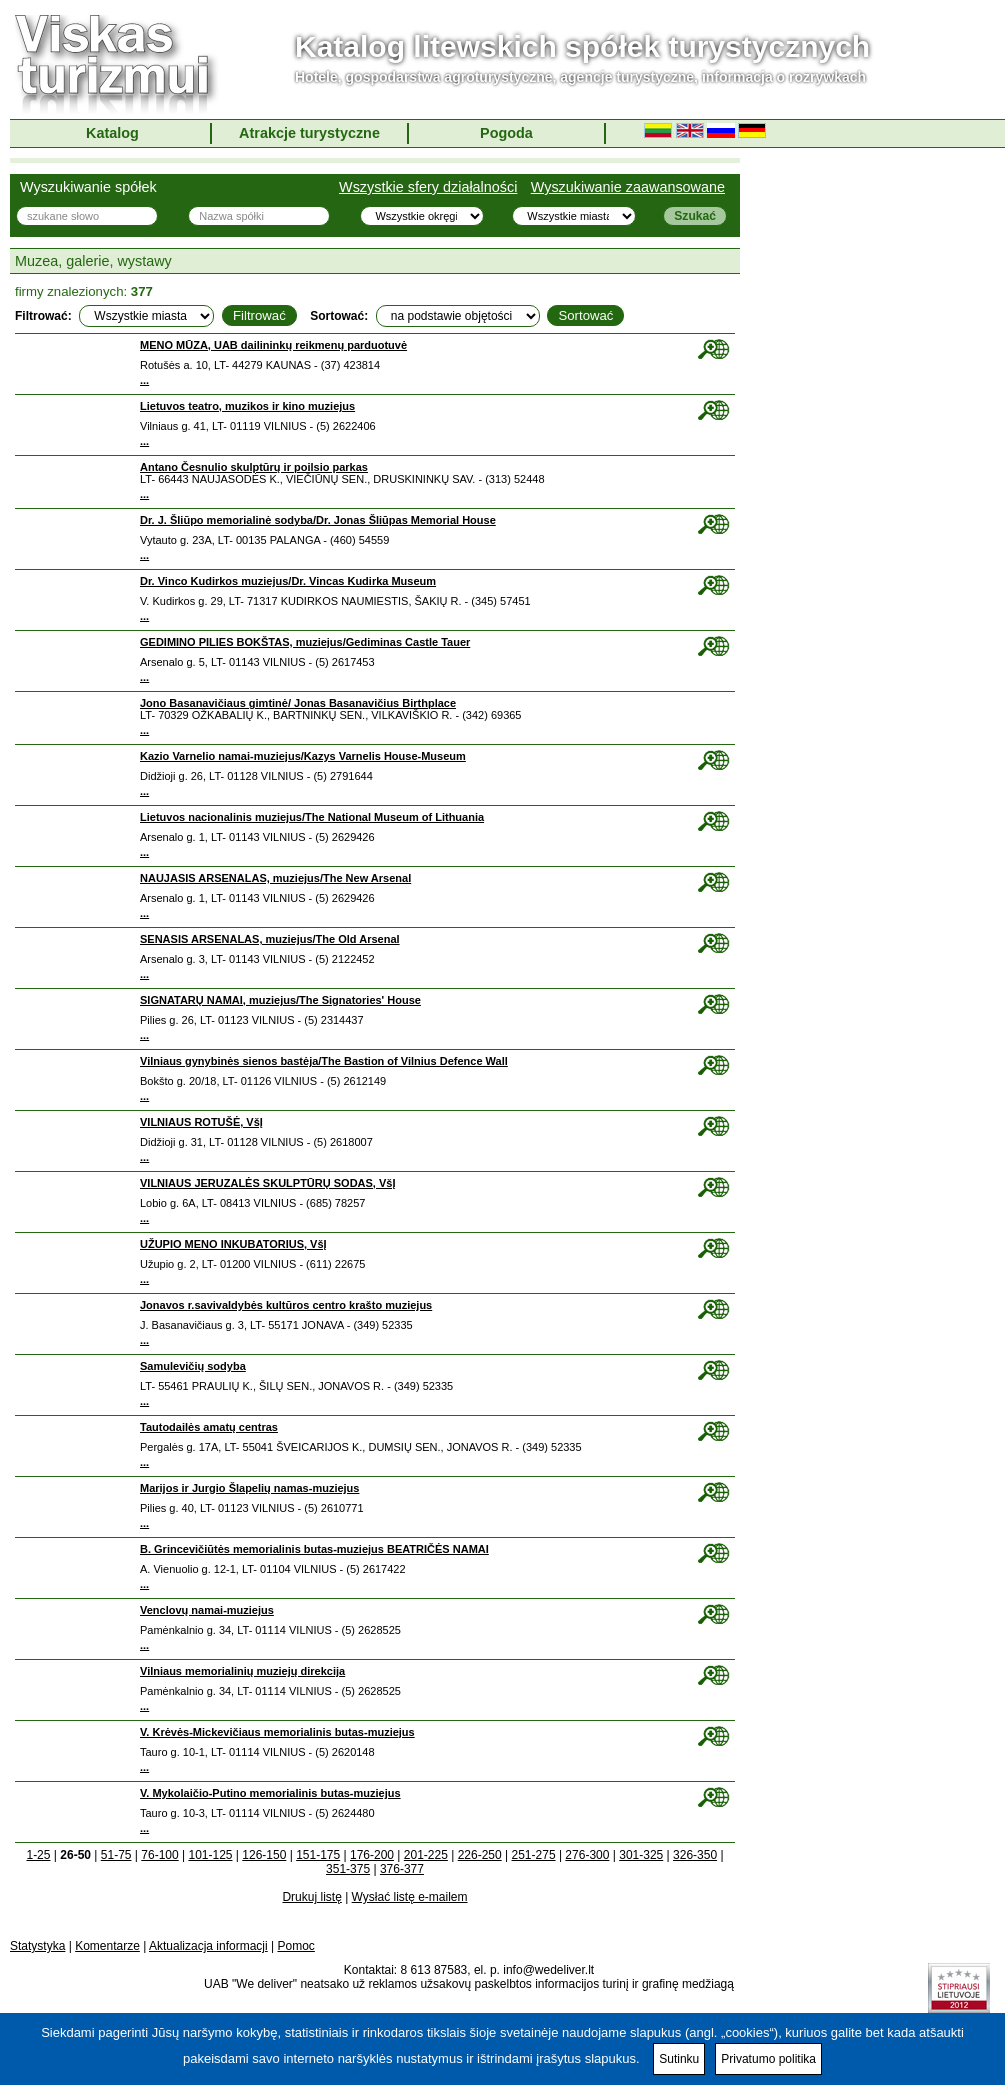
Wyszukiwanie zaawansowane (628, 187)
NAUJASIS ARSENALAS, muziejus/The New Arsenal (275, 878)
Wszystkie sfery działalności (428, 187)
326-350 (695, 1855)
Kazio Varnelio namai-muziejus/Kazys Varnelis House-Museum (303, 756)
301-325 (641, 1855)
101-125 (210, 1855)
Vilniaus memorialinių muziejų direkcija (242, 1671)
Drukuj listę (311, 1897)
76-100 (159, 1855)
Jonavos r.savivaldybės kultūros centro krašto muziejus (286, 1305)
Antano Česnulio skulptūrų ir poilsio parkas (254, 467)
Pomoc (296, 1946)
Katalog (112, 133)
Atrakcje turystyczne (309, 133)
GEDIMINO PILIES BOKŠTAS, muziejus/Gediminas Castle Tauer (305, 642)
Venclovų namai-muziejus (207, 1610)
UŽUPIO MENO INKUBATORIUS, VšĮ (233, 1244)
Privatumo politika (768, 2059)
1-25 (38, 1855)
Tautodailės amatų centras (209, 1427)
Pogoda (506, 133)
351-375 (348, 1869)
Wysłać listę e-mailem (410, 1897)
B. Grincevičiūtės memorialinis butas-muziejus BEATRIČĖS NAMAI (314, 1549)
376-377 (402, 1869)
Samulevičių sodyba (193, 1366)
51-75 (116, 1855)
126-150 (264, 1855)
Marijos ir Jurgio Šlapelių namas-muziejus (249, 1488)
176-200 (372, 1855)
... (144, 380)
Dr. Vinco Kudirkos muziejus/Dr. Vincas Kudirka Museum (288, 581)
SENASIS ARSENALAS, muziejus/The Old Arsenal (270, 939)
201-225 (426, 1855)
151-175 (318, 1855)
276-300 (587, 1855)
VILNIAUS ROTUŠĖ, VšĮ (201, 1122)
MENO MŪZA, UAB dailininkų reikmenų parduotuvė (273, 345)
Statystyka (37, 1946)
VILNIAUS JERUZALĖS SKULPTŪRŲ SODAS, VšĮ (267, 1183)
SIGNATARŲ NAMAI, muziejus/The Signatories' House (280, 1000)
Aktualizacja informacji (208, 1946)
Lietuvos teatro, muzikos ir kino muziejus (247, 406)
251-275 (534, 1855)
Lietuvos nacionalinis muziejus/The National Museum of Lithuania (312, 817)
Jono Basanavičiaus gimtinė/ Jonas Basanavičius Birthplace (298, 703)
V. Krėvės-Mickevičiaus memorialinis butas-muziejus (277, 1732)
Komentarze (107, 1946)
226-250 (480, 1855)
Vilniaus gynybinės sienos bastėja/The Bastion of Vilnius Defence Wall (324, 1061)
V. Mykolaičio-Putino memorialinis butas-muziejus (270, 1793)
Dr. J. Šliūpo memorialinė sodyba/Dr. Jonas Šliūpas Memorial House (318, 520)
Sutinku (679, 2059)
